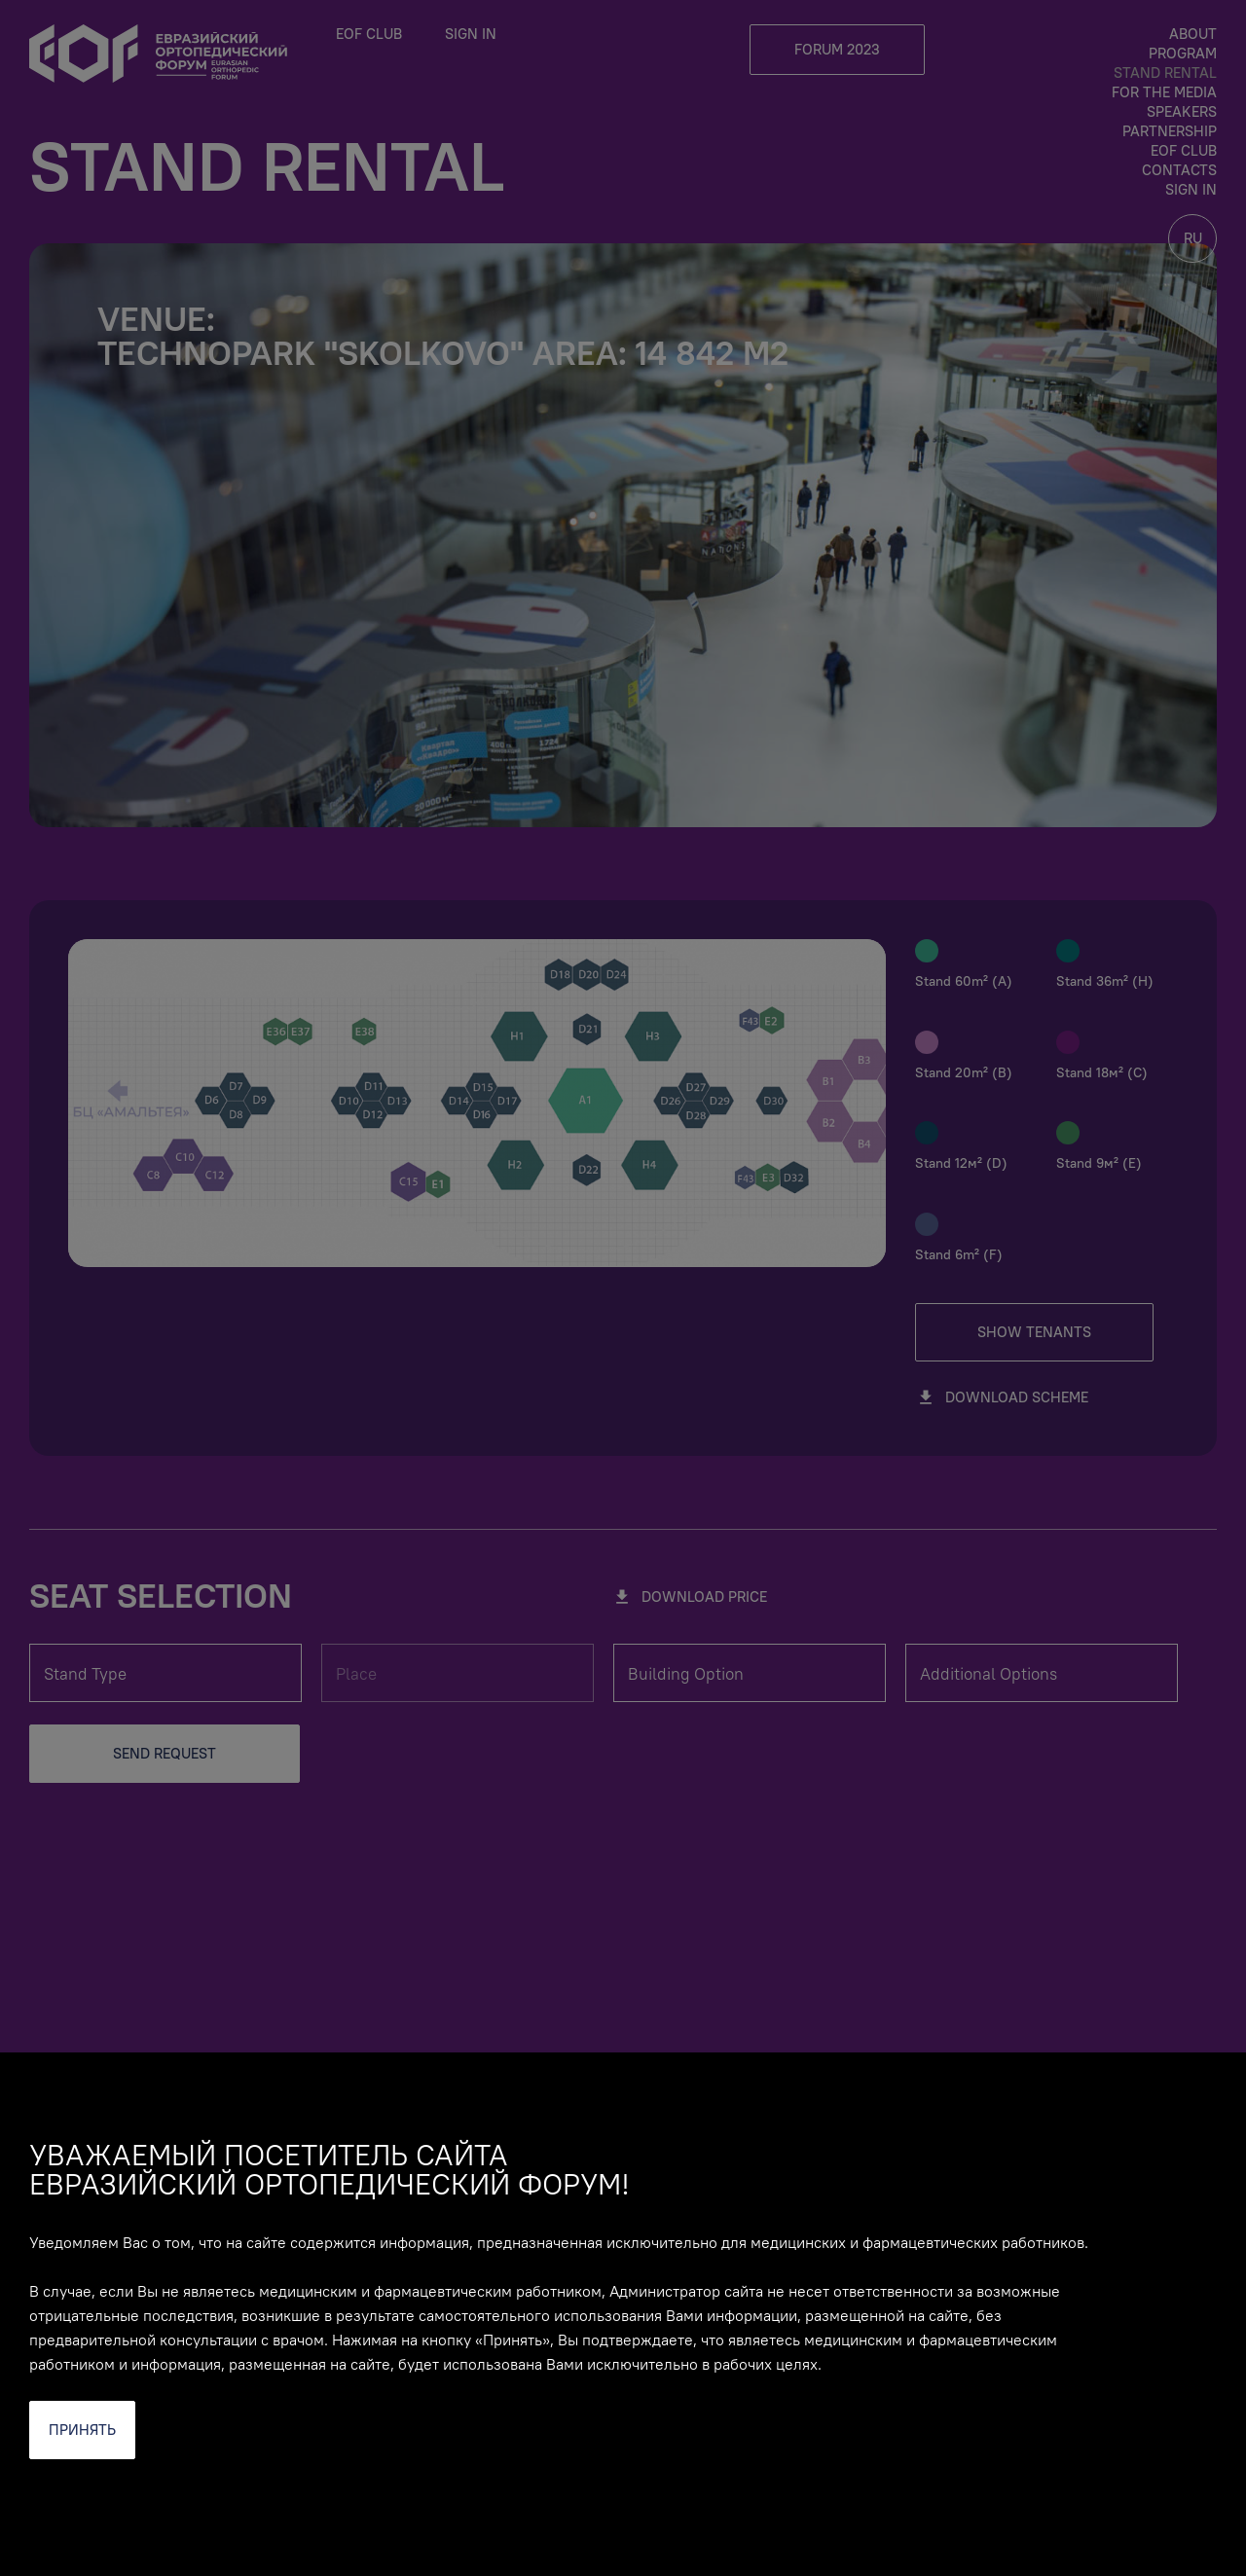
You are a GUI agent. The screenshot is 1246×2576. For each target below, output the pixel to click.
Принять (82, 2429)
